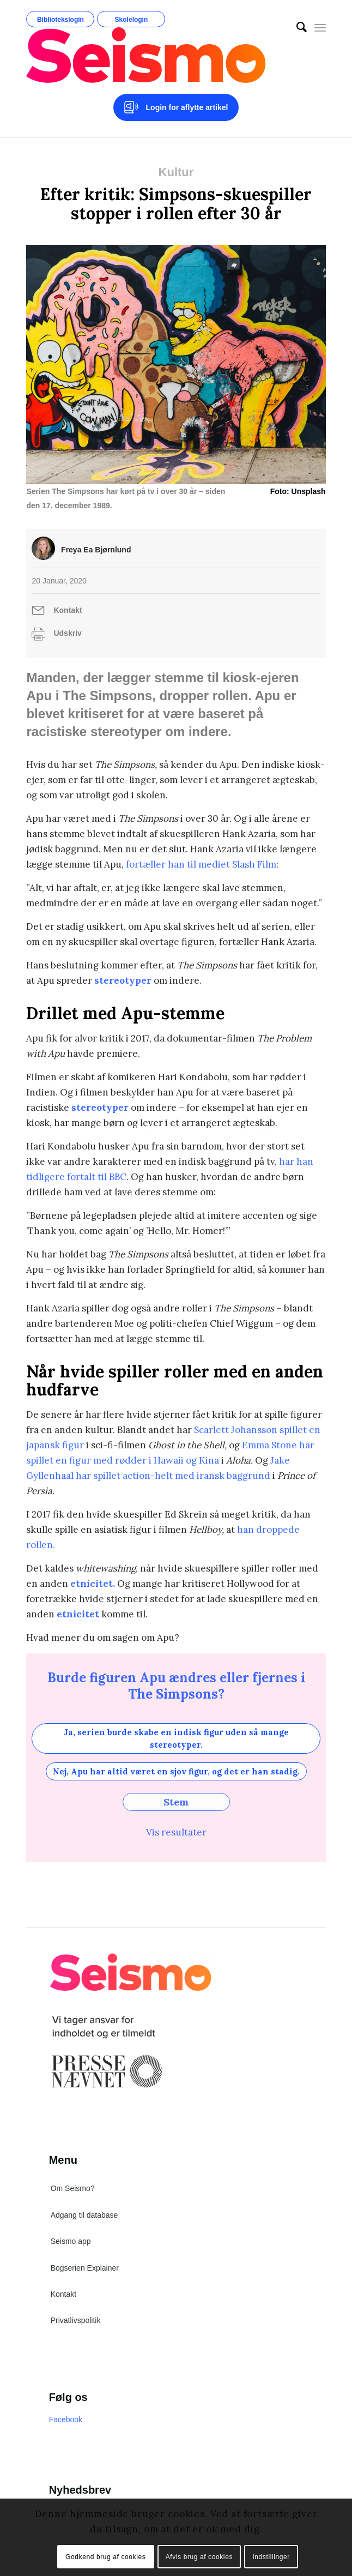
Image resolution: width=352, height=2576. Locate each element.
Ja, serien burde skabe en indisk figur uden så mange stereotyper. (176, 1738)
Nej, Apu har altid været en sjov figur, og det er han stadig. (176, 1771)
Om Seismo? (73, 2188)
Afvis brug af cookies (199, 2557)
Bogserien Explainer (85, 2268)
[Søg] (296, 27)
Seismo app (71, 2241)
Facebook (65, 2419)
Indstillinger (271, 2557)
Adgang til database (84, 2215)
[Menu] (320, 27)
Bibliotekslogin (60, 19)
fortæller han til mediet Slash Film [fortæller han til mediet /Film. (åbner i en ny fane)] (201, 864)
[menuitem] (296, 27)
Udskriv (67, 633)
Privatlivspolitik (76, 2320)
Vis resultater (176, 1832)
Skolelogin (131, 19)
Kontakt (67, 610)
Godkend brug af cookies (105, 2557)
